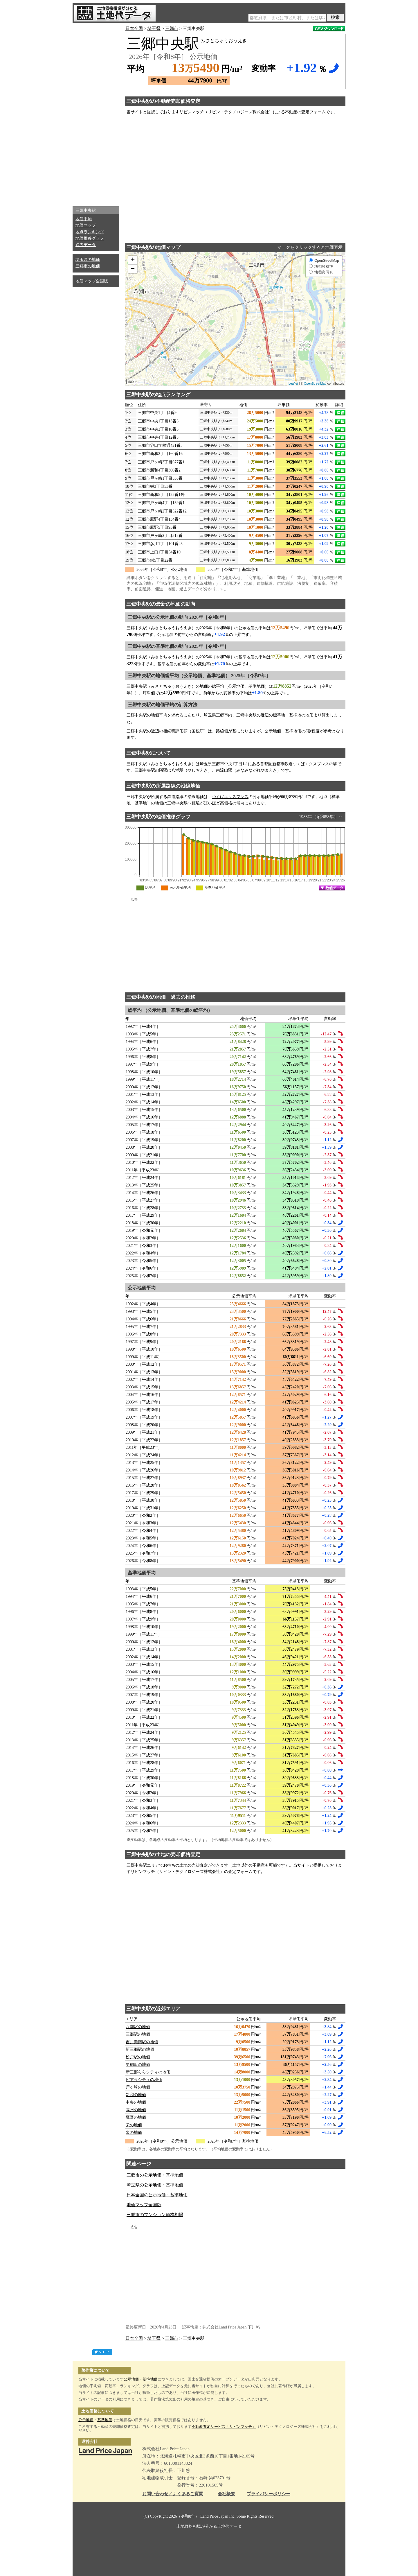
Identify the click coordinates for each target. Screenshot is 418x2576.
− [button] (133, 269)
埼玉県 (154, 28)
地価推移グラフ (89, 238)
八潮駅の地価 (138, 2027)
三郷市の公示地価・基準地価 (155, 2175)
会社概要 (226, 2494)
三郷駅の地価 (138, 2034)
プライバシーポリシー (268, 2494)
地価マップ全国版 (91, 281)
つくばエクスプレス (230, 797)
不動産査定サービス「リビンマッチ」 (224, 2426)
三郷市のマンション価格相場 (155, 2214)
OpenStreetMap (315, 383)
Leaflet (293, 383)
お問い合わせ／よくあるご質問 (172, 2494)
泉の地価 (134, 2132)
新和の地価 (136, 2095)
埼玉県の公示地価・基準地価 (155, 2185)
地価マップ (85, 225)
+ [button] (133, 260)
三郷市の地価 (87, 266)
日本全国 (134, 28)
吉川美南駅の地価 (142, 2042)
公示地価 (131, 2379)
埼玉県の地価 (87, 259)
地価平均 (83, 219)
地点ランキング (89, 232)
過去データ (85, 245)
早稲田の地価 (138, 2064)
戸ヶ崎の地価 (138, 2087)
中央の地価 (136, 2102)
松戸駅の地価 (138, 2057)
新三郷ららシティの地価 (148, 2072)
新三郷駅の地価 (140, 2049)
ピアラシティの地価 (144, 2079)
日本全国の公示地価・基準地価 (157, 2195)
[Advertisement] (96, 113)
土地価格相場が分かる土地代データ (209, 2526)
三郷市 (171, 28)
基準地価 (150, 2379)
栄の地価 (134, 2125)
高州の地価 (136, 2110)
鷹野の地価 (136, 2117)
